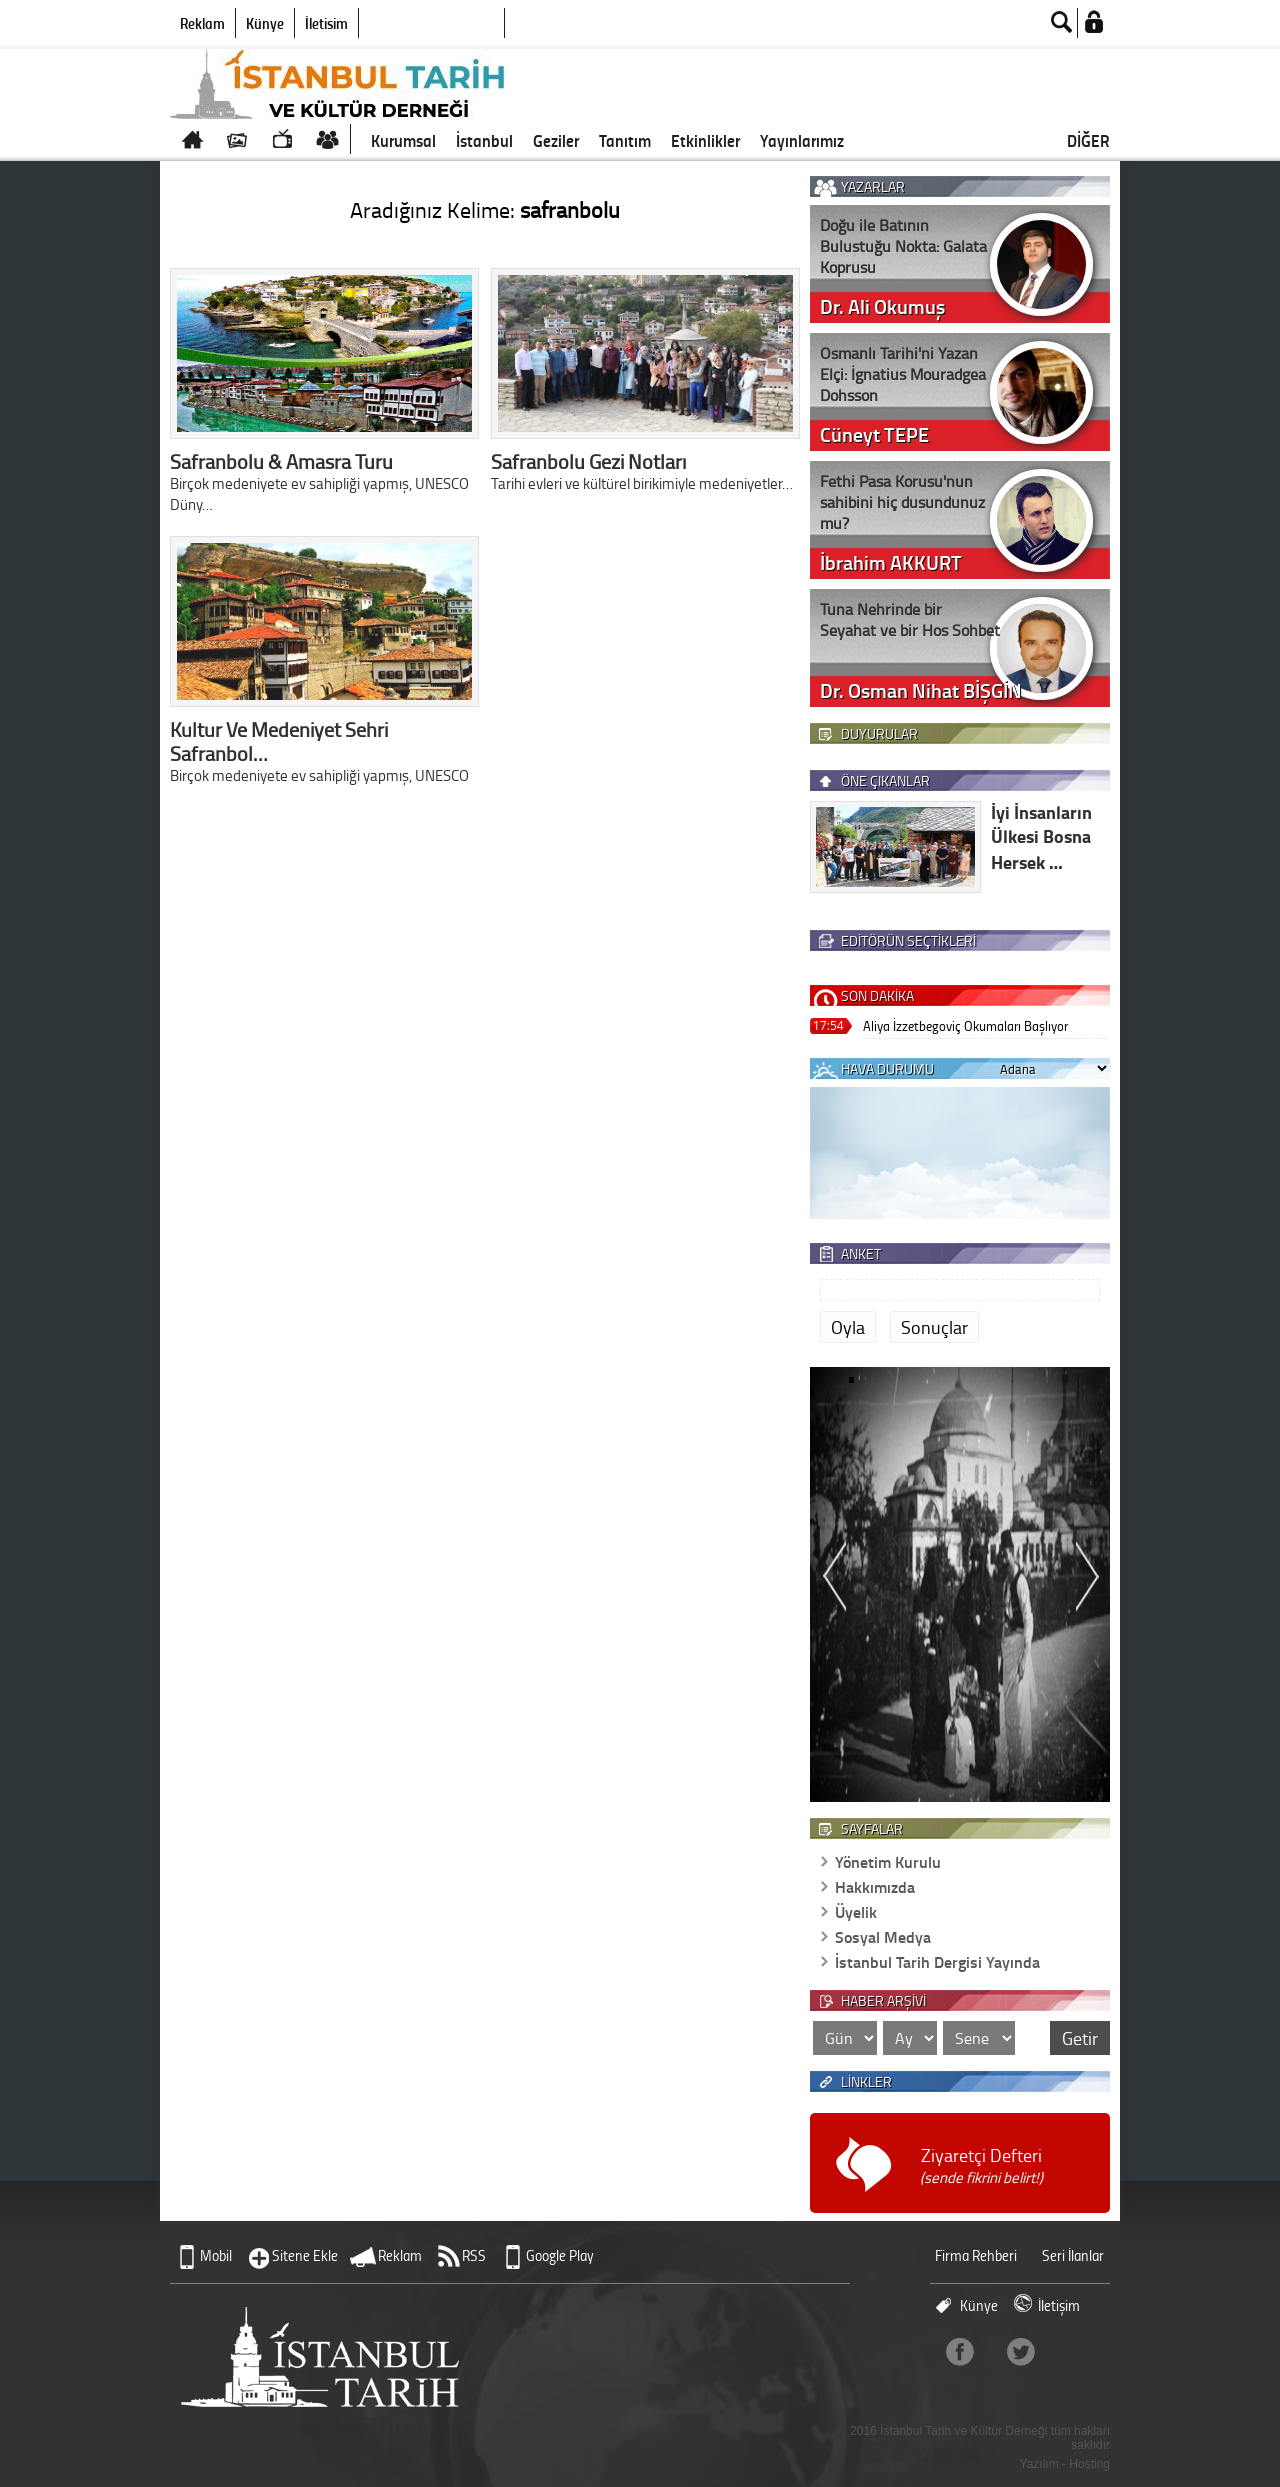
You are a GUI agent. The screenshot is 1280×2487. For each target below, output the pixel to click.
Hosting (1089, 2464)
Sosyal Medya (883, 1936)
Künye (265, 23)
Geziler (556, 140)
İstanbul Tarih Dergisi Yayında (937, 1961)
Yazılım (1039, 2464)
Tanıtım (625, 140)
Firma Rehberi (976, 2255)
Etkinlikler (705, 140)
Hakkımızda (875, 1886)
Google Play (560, 2255)
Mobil (216, 2255)
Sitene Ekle (305, 2255)
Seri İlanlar (1073, 2255)
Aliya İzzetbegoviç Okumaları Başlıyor (965, 1025)
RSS (474, 2255)
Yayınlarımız (802, 140)
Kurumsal (403, 140)
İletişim (326, 23)
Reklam (202, 23)
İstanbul (484, 140)
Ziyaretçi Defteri (981, 2165)
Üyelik (856, 1911)
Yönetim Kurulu (888, 1861)
